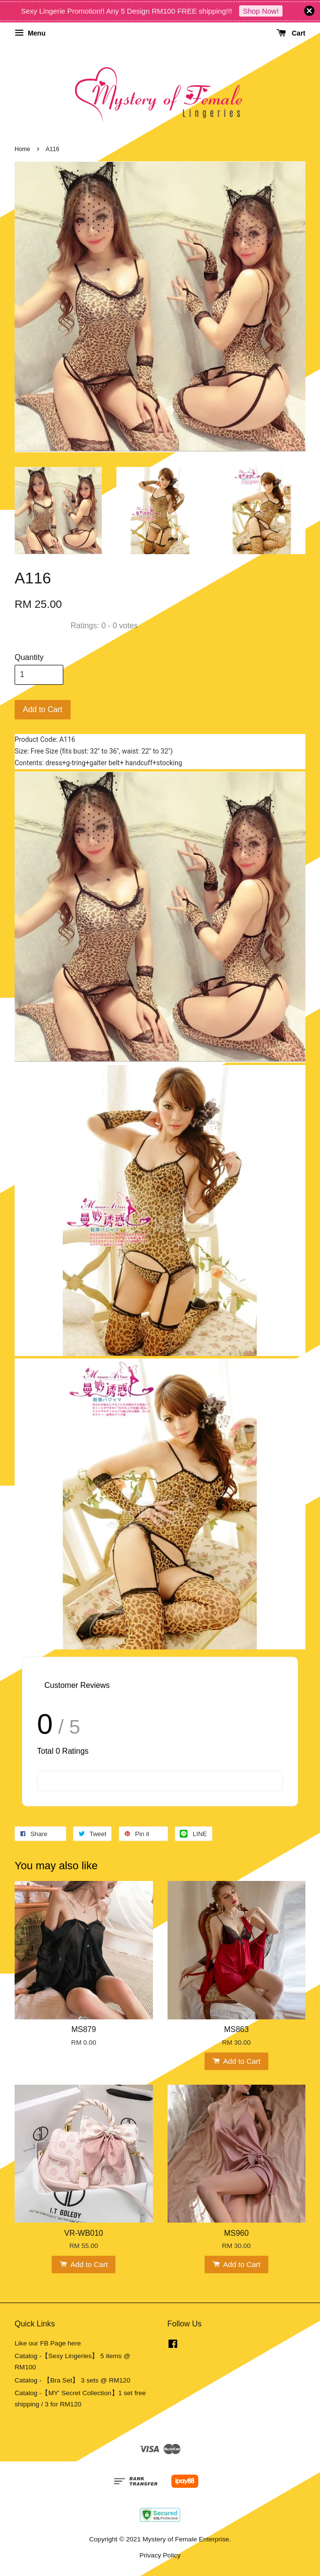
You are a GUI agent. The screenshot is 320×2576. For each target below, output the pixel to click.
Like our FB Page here (48, 2343)
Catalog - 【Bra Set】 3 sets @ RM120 (73, 2380)
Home (22, 149)
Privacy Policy (160, 2555)
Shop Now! (261, 11)
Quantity (29, 657)
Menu (30, 33)
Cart (291, 33)
